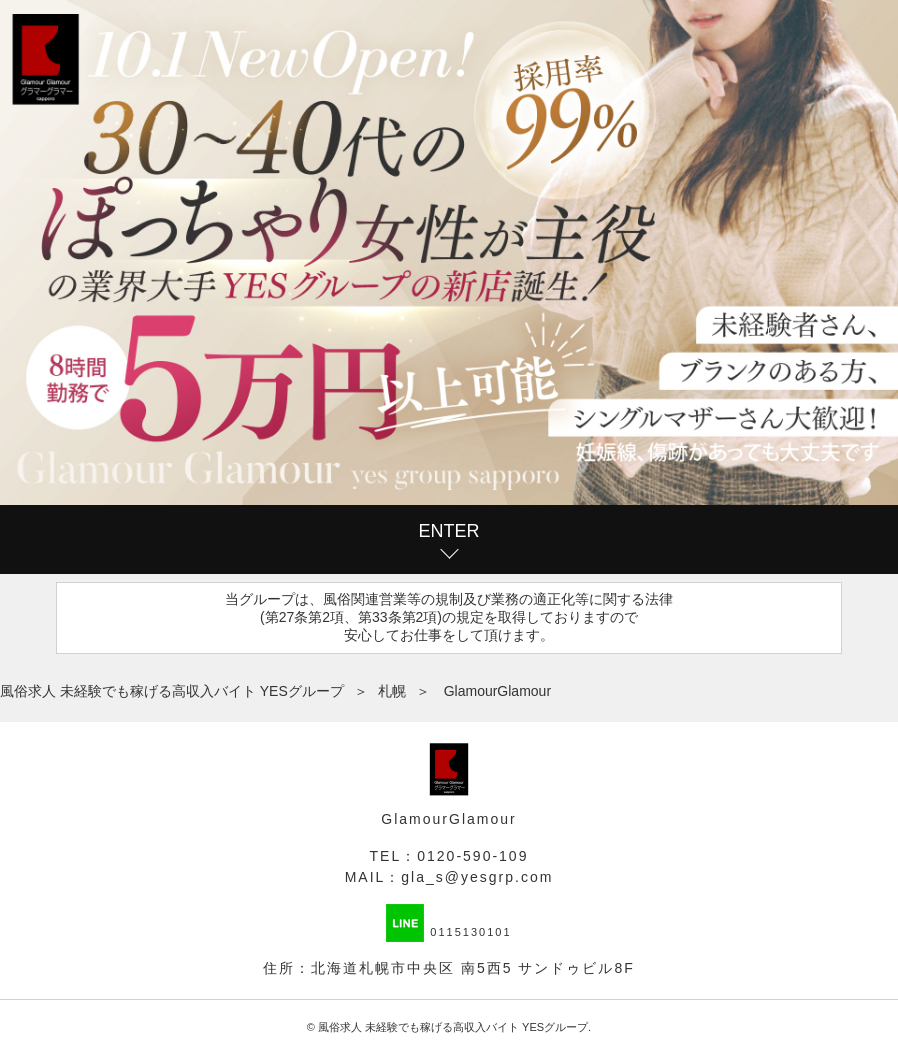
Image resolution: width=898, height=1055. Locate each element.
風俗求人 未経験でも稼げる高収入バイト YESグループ (453, 1027)
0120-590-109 (472, 856)
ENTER (448, 531)
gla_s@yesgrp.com (477, 877)
